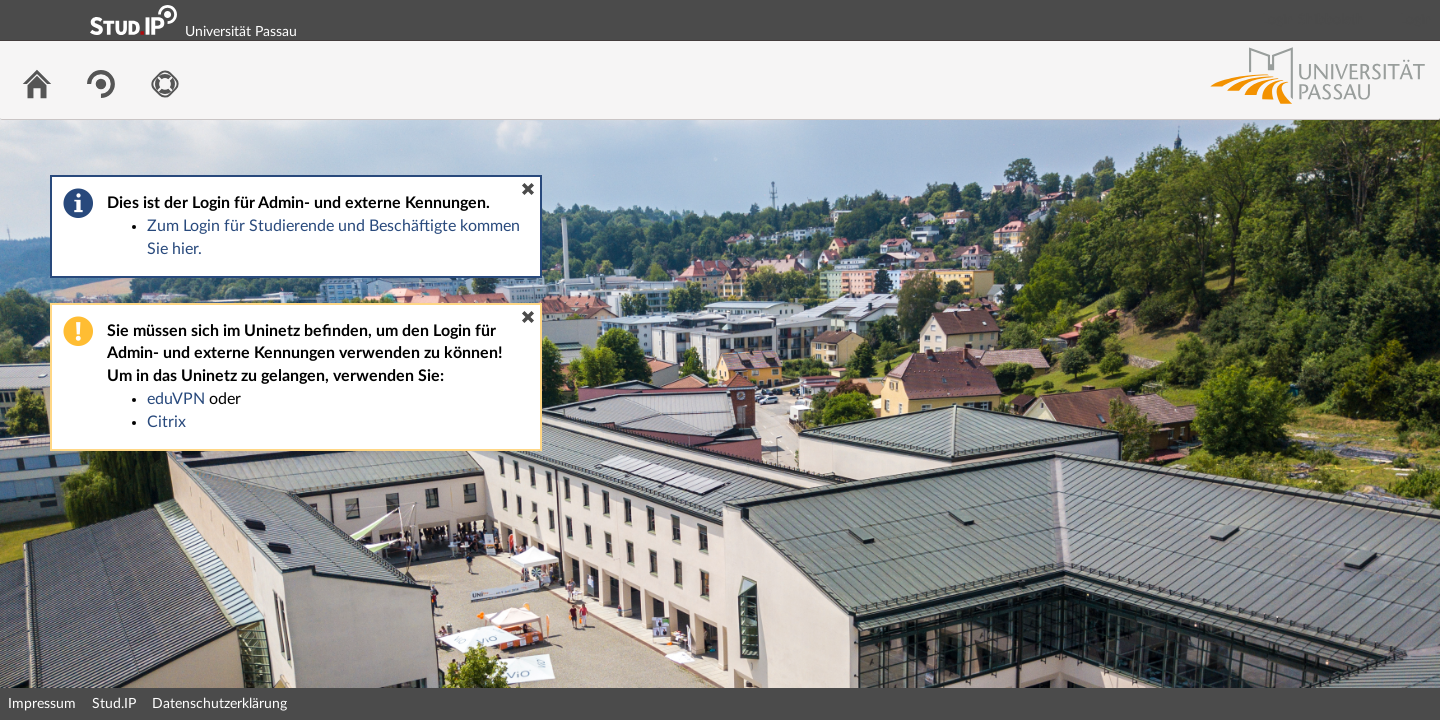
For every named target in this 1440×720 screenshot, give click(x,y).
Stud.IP (114, 704)
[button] (528, 189)
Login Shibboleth (1313, 20)
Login (1416, 20)
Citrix (166, 422)
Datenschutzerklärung (219, 704)
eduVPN (176, 399)
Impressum (42, 704)
